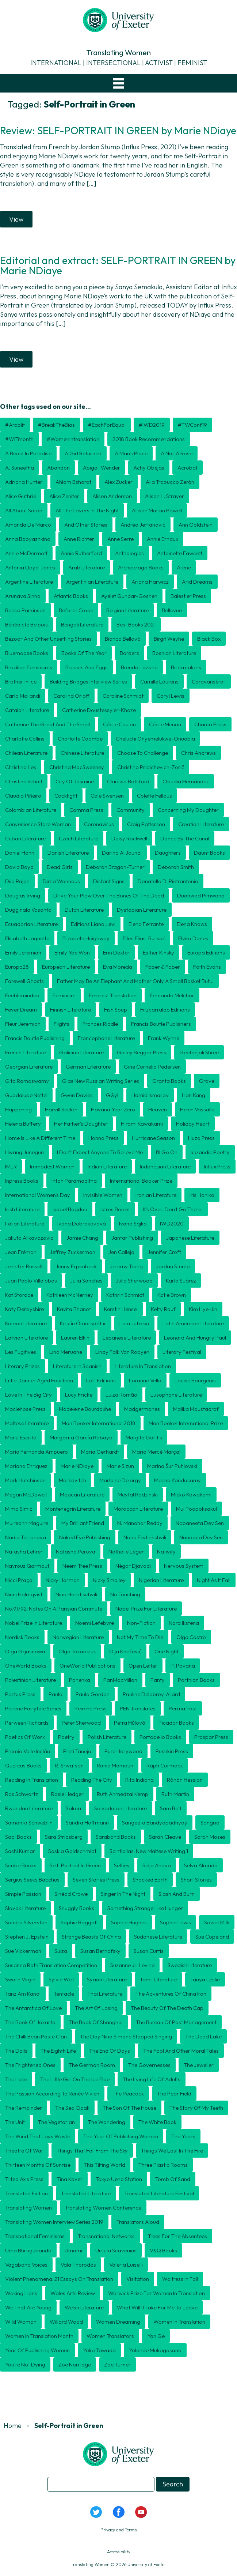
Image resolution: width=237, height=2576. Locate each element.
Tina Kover (70, 2179)
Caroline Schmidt (123, 695)
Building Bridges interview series (88, 681)
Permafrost (183, 1708)
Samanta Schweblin (29, 1822)
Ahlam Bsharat (73, 481)
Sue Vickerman (23, 1950)
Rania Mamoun (115, 1765)
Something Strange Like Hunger (145, 1908)
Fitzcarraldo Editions (165, 1009)
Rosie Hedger (67, 1793)
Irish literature (22, 1209)
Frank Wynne (163, 1038)
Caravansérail (209, 681)
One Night (166, 1651)
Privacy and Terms (118, 2529)
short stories (196, 1879)
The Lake (16, 2079)
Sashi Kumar (20, 1851)
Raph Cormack (164, 1765)
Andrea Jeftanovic (143, 524)
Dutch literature (84, 909)
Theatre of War (24, 2150)
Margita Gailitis (144, 1437)
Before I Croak (76, 610)
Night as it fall (213, 1580)
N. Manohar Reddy (140, 1522)
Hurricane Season (153, 1137)
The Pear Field (174, 2093)
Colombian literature (30, 809)
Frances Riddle (100, 1023)
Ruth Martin (175, 1793)
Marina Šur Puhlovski (172, 1465)
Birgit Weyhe (169, 638)
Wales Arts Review (72, 2293)
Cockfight (65, 795)
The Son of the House (129, 2107)
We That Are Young (28, 2307)
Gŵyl (112, 1095)
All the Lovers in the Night (87, 510)
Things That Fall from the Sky (92, 2150)
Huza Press (201, 1137)
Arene (184, 567)
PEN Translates (138, 1708)
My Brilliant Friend (82, 1522)
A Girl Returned (83, 453)
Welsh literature (84, 2307)
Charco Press (210, 724)
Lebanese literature (127, 1337)
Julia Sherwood (134, 1280)
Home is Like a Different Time (40, 1137)
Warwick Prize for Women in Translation (156, 2293)
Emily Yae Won (72, 952)
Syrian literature (107, 1979)
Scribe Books (21, 1865)
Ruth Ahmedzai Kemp (122, 1793)
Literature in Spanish (77, 1366)
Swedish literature (190, 1965)
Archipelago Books (141, 567)
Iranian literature (155, 1194)
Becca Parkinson (25, 610)
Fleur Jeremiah (23, 1023)
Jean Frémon (21, 1252)
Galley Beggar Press (141, 1052)
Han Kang (193, 1095)
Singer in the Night (123, 1893)
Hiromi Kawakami (142, 1123)
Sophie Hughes (129, 1922)
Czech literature (78, 838)
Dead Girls (60, 866)
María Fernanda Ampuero (36, 1451)
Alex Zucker (118, 481)
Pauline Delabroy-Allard (151, 1694)
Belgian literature (127, 610)
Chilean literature (26, 752)
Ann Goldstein (196, 524)
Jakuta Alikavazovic (29, 1237)
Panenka (79, 1679)
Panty (157, 1679)
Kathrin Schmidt (125, 1294)
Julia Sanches (86, 1280)
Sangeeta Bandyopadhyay (154, 1822)
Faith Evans (207, 966)
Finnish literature (70, 1009)
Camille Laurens (159, 681)
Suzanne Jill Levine (132, 1965)
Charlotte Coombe (80, 738)
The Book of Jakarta (30, 2022)
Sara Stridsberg (64, 1836)
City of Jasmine (75, 781)
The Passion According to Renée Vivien (52, 2093)
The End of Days (109, 2050)
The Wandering (106, 2122)
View (16, 219)
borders (129, 652)
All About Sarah (23, 510)
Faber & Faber (162, 966)
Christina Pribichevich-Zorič (150, 767)
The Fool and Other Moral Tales (181, 2050)
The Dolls (16, 2050)
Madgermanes (142, 1408)
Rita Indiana (139, 1779)
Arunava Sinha (23, 595)
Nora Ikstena (184, 1622)
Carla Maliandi (22, 695)
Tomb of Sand (172, 2179)
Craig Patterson (146, 824)
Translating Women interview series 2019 (54, 2221)
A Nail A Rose (176, 453)
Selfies (121, 1865)
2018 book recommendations (148, 439)
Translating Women (28, 2207)
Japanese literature (190, 1237)
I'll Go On (166, 1152)
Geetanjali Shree (199, 1052)
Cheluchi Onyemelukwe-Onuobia (155, 738)
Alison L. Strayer (164, 496)
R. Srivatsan (69, 1765)
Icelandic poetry (210, 1152)
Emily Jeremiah (23, 952)
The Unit (15, 2122)
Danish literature (68, 852)
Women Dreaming (118, 2321)
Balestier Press (188, 595)
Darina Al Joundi (122, 852)
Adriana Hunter (23, 481)
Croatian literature (201, 824)
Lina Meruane (65, 1351)
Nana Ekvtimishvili (144, 1537)
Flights (61, 1023)
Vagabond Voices (26, 2264)
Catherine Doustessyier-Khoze (99, 710)
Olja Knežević (125, 1651)
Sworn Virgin (20, 1979)
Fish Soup (115, 1009)
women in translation (179, 2321)
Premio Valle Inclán (27, 1751)
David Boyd (19, 866)
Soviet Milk (216, 1922)
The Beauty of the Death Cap (167, 2007)
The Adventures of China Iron (170, 1993)
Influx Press (217, 1166)
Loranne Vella (145, 1380)
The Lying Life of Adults (151, 2079)
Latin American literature (193, 1323)
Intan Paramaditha (74, 1180)
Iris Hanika (202, 1194)
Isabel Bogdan (70, 1209)
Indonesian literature (165, 1166)
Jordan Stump (173, 1266)
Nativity (166, 1551)
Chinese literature (82, 752)
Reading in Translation (31, 1779)
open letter (143, 1665)
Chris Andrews (198, 752)
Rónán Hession (185, 1779)
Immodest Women (52, 1166)
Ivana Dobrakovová (81, 1223)
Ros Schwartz (21, 1793)
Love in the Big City (28, 1394)
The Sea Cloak (72, 2107)
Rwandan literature (29, 1808)
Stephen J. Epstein (27, 1936)
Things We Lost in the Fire (172, 2150)
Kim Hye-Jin (203, 1309)
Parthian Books (196, 1679)
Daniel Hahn (19, 852)
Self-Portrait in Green (75, 1865)
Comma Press (86, 809)
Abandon (58, 467)
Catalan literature (27, 710)
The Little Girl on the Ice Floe (75, 2079)
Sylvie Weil (61, 1979)
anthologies (129, 553)
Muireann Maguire (26, 1522)
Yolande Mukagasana (155, 2350)
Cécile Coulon (119, 724)
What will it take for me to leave (157, 2307)
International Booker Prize (141, 1180)
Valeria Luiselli (126, 2264)
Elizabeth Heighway (86, 938)
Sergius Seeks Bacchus (32, 1879)
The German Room (92, 2064)
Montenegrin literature (72, 1508)
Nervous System (183, 1565)
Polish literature (107, 1736)
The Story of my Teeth (196, 2107)
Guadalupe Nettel (26, 1095)
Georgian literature (29, 1066)
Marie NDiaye (77, 1465)
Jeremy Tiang (126, 1266)
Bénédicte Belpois (26, 624)
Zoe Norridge (74, 2364)
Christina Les (20, 767)
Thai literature (104, 1993)
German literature (88, 1066)
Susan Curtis (149, 1950)
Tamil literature (158, 1979)
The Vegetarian (56, 2122)
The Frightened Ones (30, 2064)
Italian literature (24, 1223)
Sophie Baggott (79, 1922)
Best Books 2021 (136, 624)
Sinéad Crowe (71, 1893)
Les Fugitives (20, 1351)
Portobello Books (160, 1736)
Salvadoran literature (120, 1808)
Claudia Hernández (186, 781)
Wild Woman (21, 2321)
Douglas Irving (22, 895)
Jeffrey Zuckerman (72, 1252)
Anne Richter (79, 538)
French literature (25, 1052)
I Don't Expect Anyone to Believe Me (100, 1152)
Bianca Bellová (123, 638)
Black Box (209, 638)
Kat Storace (19, 1294)
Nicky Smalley (109, 1580)
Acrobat (187, 467)
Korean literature (26, 1323)
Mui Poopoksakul (196, 1508)
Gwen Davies (77, 1095)
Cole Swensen (107, 795)
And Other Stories (85, 524)
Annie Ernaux (162, 538)
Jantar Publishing (132, 1237)
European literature (66, 966)
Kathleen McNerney (69, 1294)
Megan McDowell (26, 1494)
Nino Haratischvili (76, 1594)
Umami (73, 2250)
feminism (64, 995)
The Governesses (149, 2064)
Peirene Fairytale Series (33, 1708)
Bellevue (172, 610)
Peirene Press (90, 1708)
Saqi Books (18, 1836)
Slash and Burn (176, 1893)
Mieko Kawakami (191, 1494)
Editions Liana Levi (93, 923)
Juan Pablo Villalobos (31, 1280)
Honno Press (103, 1137)
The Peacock (128, 2093)
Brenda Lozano (139, 667)
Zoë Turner (117, 2364)
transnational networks (106, 2236)
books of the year (84, 652)
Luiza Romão (121, 1394)
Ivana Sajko (133, 1223)
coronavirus (99, 824)
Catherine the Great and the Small (47, 724)
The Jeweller (199, 2064)
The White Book (157, 2122)
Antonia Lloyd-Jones (30, 567)
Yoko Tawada (99, 2350)
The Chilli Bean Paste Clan (36, 2036)
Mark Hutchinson (25, 1480)
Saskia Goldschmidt (72, 1851)
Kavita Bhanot (74, 1309)
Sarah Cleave (165, 1836)
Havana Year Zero (113, 1109)
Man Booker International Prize (186, 1423)
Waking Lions (21, 2293)
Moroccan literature (138, 1508)
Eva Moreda (117, 966)
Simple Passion (23, 1893)
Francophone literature (106, 1038)
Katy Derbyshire (24, 1309)
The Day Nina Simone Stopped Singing (126, 2036)
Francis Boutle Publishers (161, 1023)
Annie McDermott (26, 553)
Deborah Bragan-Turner (115, 866)
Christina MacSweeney (76, 767)
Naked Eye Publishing (84, 1537)
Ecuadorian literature (31, 923)
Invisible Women (102, 1194)
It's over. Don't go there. (173, 1209)
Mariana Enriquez (26, 1465)
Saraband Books (116, 1836)
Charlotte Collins (25, 738)
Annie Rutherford (81, 553)
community (130, 809)
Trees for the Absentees (177, 2236)
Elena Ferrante (146, 923)
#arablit (15, 424)
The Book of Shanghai (96, 2022)
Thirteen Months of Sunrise (37, 2164)
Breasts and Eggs (86, 667)
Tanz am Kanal (23, 1993)
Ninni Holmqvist (23, 1594)
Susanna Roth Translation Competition (51, 1965)
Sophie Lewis (175, 1922)
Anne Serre (120, 538)
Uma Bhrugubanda (28, 2250)
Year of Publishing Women (37, 2350)
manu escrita (21, 1437)
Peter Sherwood (81, 1722)
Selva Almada (201, 1865)
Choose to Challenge (142, 752)
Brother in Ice (21, 681)
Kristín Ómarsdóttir (83, 1323)
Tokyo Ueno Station (119, 2179)
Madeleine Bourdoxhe (85, 1408)
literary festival (182, 1351)
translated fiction (26, 2193)
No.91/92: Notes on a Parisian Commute (53, 1608)
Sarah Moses (209, 1836)
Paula (55, 1694)
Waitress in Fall (180, 2278)
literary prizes (22, 1366)
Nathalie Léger (126, 1551)
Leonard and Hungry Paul (195, 1337)
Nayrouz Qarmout (27, 1565)
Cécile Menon (165, 724)
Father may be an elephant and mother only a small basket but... (135, 981)
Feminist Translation (113, 995)
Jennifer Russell (23, 1266)
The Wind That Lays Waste (37, 2136)
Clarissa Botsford (128, 781)
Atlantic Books (71, 595)
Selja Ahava (156, 1865)
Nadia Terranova (25, 1537)
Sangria (209, 1822)
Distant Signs (109, 881)
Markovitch (72, 1480)
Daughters (168, 852)
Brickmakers (186, 667)
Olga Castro (191, 1637)
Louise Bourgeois (195, 1380)
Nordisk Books (22, 1637)
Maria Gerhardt (100, 1451)
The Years (183, 2136)
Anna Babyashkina (27, 538)
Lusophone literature (176, 1394)
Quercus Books (23, 1765)
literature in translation (143, 1366)
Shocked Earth (150, 1879)
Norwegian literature (78, 1637)
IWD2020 (172, 1223)
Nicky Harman (63, 1580)
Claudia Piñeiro (23, 795)
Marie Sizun (120, 1465)
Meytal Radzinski (138, 1494)
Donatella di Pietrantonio (168, 881)
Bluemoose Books (26, 652)
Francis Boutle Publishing (35, 1038)
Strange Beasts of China (91, 1936)
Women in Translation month (39, 2335)
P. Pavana (183, 1665)
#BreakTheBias (56, 424)
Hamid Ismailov (150, 1095)
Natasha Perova (75, 1551)
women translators (110, 2335)
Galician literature (81, 1052)
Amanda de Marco (28, 524)
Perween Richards (27, 1722)
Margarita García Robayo (81, 1437)
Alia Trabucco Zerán (170, 481)
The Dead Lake (203, 2036)
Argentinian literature (92, 581)
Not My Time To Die (140, 1637)
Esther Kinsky (158, 952)
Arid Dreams (197, 581)
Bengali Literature (82, 624)
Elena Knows (192, 923)
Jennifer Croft (164, 1252)
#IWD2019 (152, 424)
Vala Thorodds (78, 2264)
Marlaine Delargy (120, 1480)
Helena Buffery (23, 1123)
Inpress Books (21, 1180)
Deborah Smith (176, 866)
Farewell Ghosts (24, 981)
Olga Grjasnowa (25, 1651)
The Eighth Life (58, 2050)
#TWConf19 (192, 424)
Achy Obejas (148, 467)
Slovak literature (25, 1908)
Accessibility (118, 2551)
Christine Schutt (23, 781)
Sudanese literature (158, 1936)
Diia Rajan (17, 881)
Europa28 (17, 966)
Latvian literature (26, 1337)
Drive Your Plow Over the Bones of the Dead (108, 895)
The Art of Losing (96, 2007)
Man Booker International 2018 (98, 1423)
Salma (73, 1808)
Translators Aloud (137, 2221)
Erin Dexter (116, 952)
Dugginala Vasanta (28, 909)
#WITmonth (19, 439)
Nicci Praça (19, 1580)
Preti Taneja (77, 1751)
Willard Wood (66, 2321)
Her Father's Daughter (81, 1123)
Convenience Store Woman (38, 824)
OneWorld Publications (87, 1665)
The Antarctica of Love (33, 2007)
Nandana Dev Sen (201, 1537)
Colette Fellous (154, 795)
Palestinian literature (30, 1679)
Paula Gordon (93, 1694)
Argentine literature (29, 581)
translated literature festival (159, 2193)
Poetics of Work (25, 1736)
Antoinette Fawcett (179, 553)
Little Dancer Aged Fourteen (39, 1380)
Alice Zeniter (64, 496)
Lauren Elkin (75, 1337)
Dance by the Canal (184, 838)
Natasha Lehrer (24, 1551)
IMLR (11, 1166)
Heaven (157, 1109)
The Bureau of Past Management (176, 2022)
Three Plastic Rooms (163, 2164)
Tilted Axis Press (24, 2179)
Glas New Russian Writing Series (100, 1080)
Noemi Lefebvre (94, 1622)
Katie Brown (171, 1294)
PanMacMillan (120, 1679)
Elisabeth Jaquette (27, 938)
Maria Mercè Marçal (156, 1451)
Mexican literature (82, 1494)
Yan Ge (156, 2335)
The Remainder (23, 2107)
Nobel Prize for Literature (146, 1608)
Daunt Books (209, 852)
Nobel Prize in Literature (33, 1622)
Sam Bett (170, 1808)
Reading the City (91, 1779)
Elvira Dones (193, 938)
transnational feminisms (35, 2236)
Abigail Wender (101, 467)
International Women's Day (37, 1194)
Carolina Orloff (71, 695)
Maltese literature (27, 1423)
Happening (18, 1109)
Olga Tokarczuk (77, 1651)
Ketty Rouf (163, 1309)
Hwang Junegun (24, 1152)
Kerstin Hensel (121, 1309)
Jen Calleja (121, 1252)
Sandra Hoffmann (87, 1822)
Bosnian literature (174, 652)
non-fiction (141, 1622)
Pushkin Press (172, 1751)
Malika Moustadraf (196, 1408)
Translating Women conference (103, 2207)
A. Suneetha (19, 467)
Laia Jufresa (134, 1323)
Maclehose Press (25, 1408)
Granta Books (169, 1080)
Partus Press (20, 1694)
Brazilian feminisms (28, 667)
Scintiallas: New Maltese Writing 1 (149, 1851)
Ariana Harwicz (150, 581)
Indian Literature (107, 1166)
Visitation (137, 2278)
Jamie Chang (82, 1237)
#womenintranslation (73, 439)
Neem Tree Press (82, 1565)
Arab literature (86, 567)
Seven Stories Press (96, 1879)
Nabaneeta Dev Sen (200, 1522)
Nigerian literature (161, 1580)
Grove (206, 1080)
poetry (66, 1736)
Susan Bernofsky (100, 1950)
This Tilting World (104, 2164)
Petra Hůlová (129, 1722)
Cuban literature (25, 838)
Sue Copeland (212, 1936)
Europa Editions (206, 952)
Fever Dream (21, 1009)
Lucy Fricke (78, 1394)
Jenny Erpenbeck (76, 1266)
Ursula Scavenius (116, 2250)
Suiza (60, 1950)
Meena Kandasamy (177, 1480)
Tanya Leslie (205, 1979)
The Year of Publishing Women (120, 2136)
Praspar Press (211, 1736)
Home (13, 2425)
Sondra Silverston (26, 1922)
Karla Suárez (181, 1280)
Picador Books (176, 1722)
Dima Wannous (61, 881)
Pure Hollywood (123, 1751)
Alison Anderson (112, 496)
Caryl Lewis (170, 695)
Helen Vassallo (197, 1109)
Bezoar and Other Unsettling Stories (48, 638)
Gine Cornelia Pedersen (152, 1066)
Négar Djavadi (133, 1565)
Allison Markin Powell (157, 510)
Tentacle (64, 1993)
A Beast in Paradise (28, 453)
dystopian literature (142, 909)
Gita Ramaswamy (27, 1080)
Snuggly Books (76, 1908)
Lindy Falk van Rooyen (122, 1351)
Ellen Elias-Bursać (144, 938)
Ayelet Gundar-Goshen (129, 595)
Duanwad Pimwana (201, 895)
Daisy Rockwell (129, 838)
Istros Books (115, 1209)
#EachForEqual (107, 424)
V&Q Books (163, 2250)
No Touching (125, 1594)
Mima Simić (18, 1508)
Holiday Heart (193, 1123)
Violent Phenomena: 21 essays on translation (59, 2278)
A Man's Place (131, 453)
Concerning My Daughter (188, 809)
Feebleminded (22, 995)
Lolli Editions (101, 1380)
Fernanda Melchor (172, 995)
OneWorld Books (25, 1665)
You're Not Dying (25, 2364)
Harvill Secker (61, 1109)
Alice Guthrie (20, 496)
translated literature (86, 2193)
